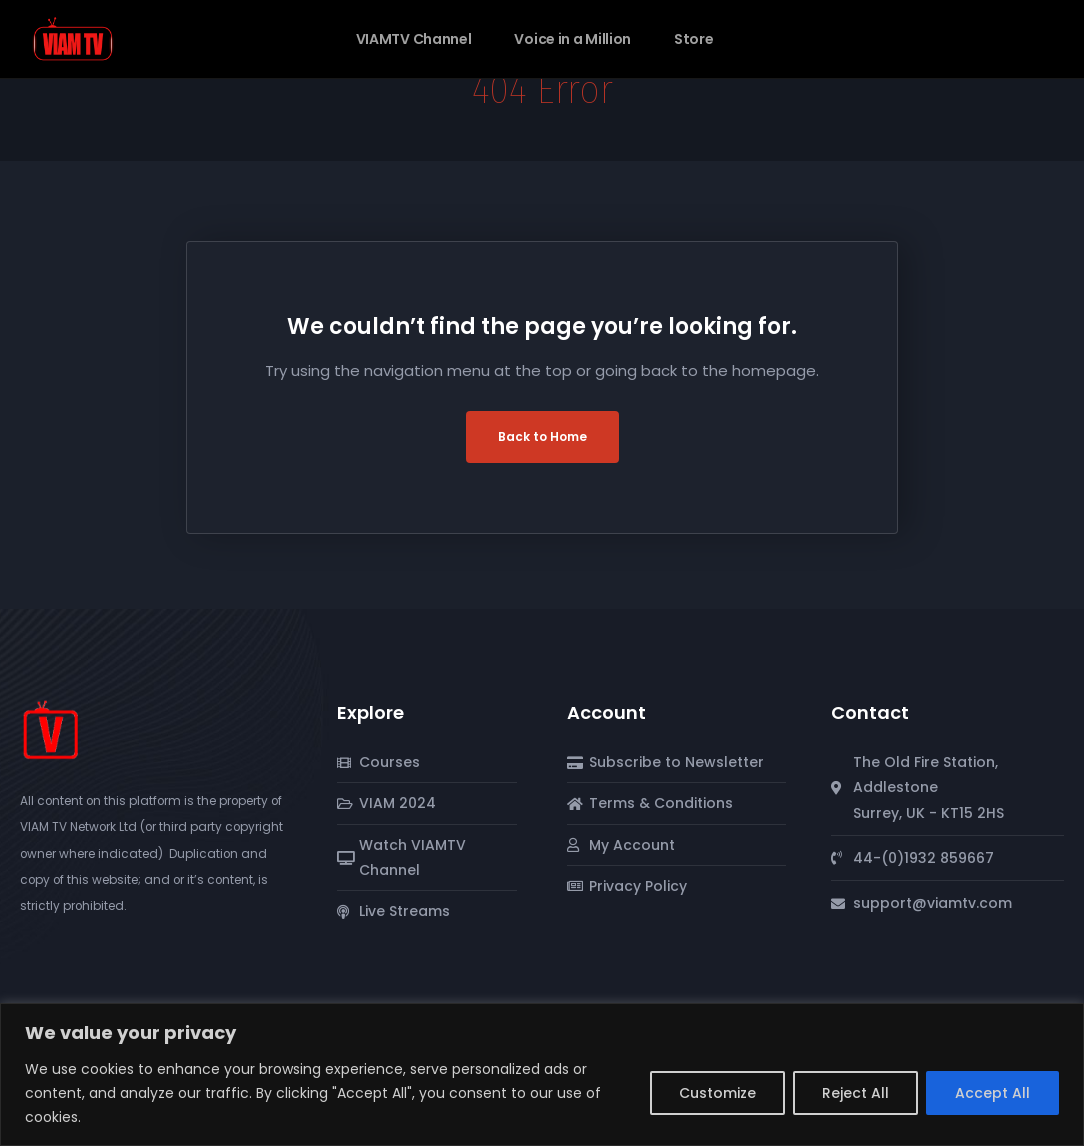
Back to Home (542, 436)
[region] (542, 1074)
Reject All (855, 1093)
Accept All (992, 1093)
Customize (717, 1093)
